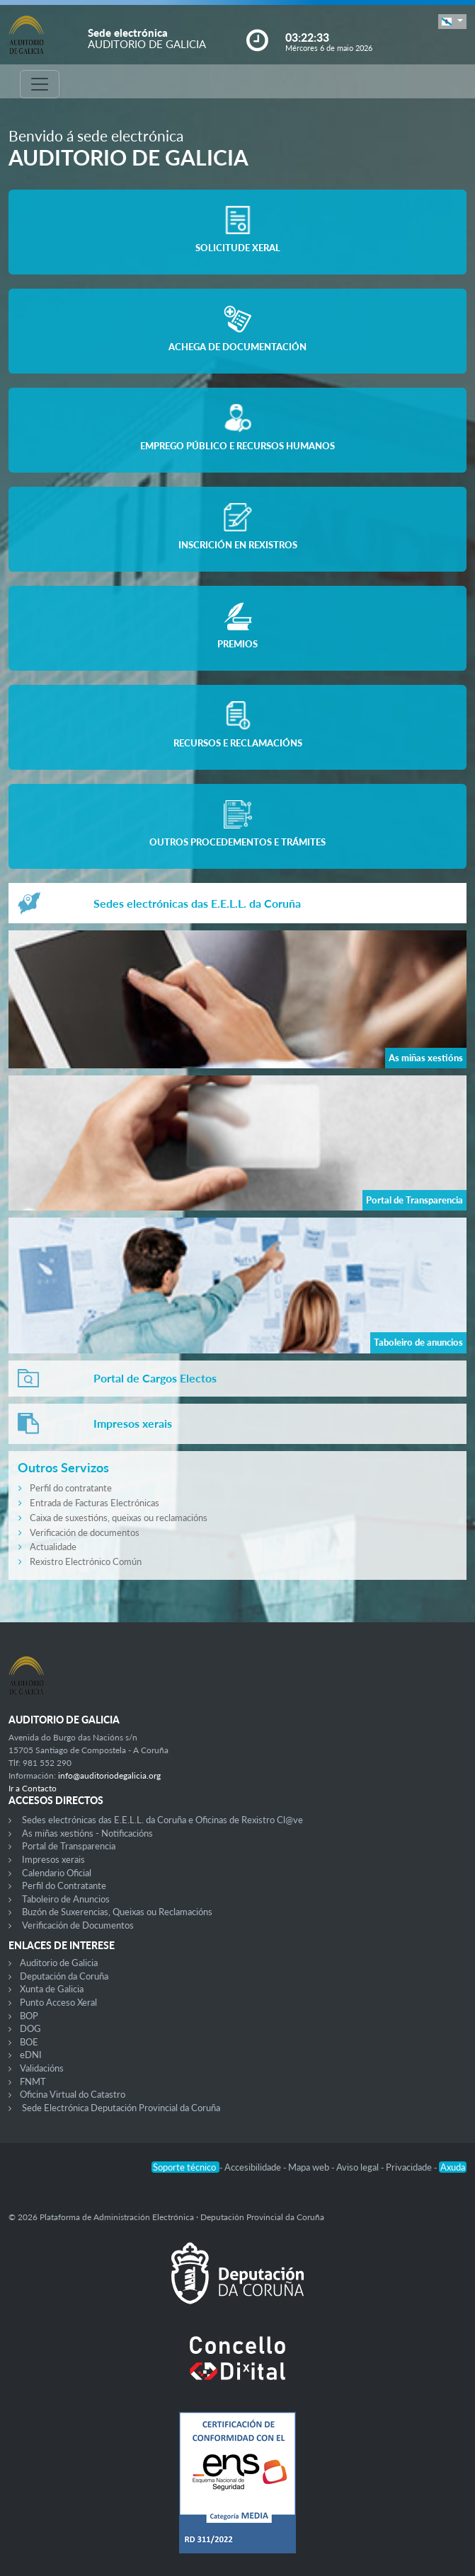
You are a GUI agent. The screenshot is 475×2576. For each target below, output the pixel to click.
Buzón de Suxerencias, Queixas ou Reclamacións (117, 1911)
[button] (452, 21)
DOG (30, 2028)
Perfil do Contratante (64, 1885)
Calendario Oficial (56, 1872)
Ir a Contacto (32, 1788)
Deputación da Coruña (64, 1976)
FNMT (33, 2081)
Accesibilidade (253, 2167)
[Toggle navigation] (39, 84)
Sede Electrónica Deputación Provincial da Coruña (121, 2107)
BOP (29, 2015)
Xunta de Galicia (52, 1988)
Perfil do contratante (71, 1488)
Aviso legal (358, 2167)
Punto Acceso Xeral (58, 2002)
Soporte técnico (185, 2167)
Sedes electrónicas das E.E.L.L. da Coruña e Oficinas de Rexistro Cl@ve (162, 1819)
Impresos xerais (53, 1859)
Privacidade (410, 2167)
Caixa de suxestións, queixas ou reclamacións (118, 1517)
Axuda (452, 2167)
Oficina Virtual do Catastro (72, 2094)
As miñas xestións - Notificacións (87, 1833)
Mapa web (309, 2167)
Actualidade (53, 1546)
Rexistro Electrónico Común (86, 1561)
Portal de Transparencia (68, 1846)
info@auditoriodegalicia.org (109, 1775)
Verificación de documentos (84, 1532)
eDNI (31, 2054)
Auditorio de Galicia (59, 1962)
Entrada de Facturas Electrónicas (94, 1502)
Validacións (42, 2068)
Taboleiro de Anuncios (66, 1899)
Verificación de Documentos (78, 1925)
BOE (29, 2041)
